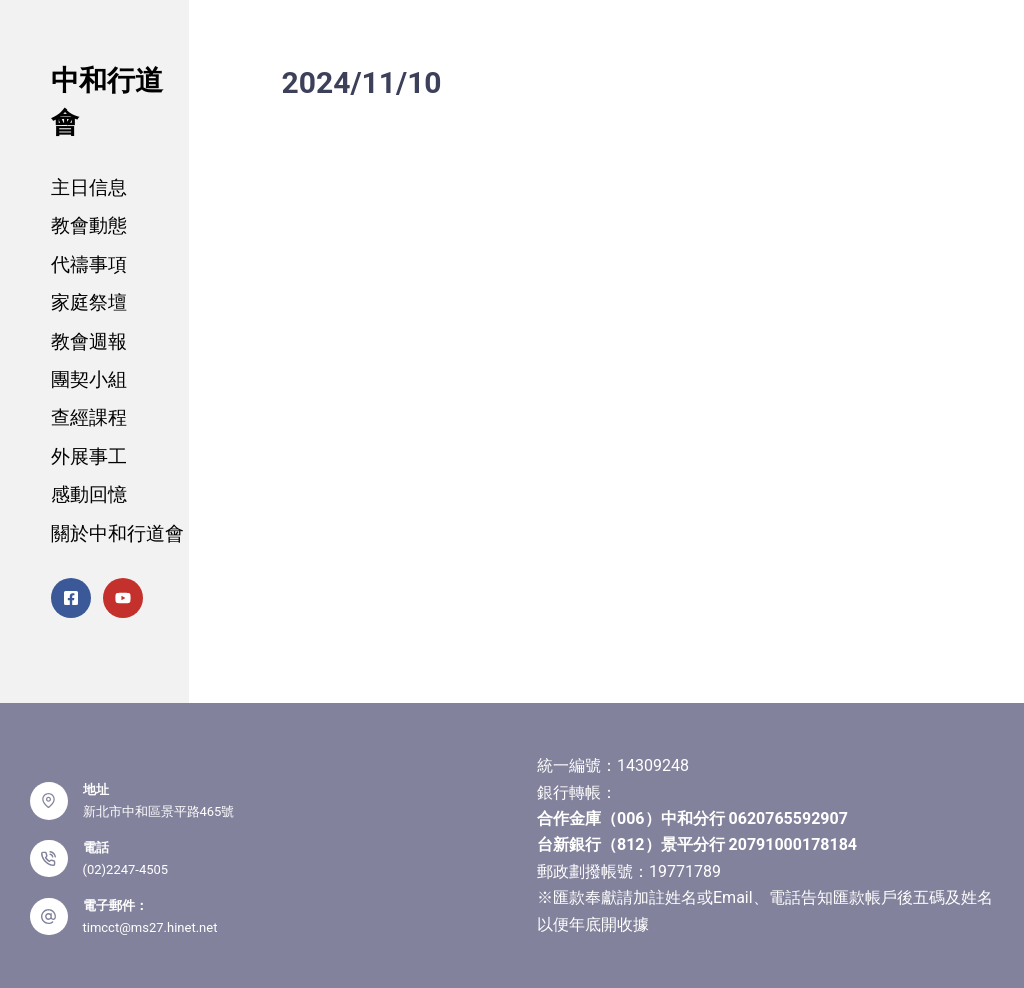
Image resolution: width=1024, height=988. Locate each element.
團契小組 (89, 379)
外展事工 (89, 456)
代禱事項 (89, 264)
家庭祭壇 (89, 302)
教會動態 (89, 225)
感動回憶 (89, 494)
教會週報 (89, 341)
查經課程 (89, 417)
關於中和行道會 (117, 533)
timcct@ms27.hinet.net (150, 927)
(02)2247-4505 (126, 869)
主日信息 (89, 187)
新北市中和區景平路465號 (159, 811)
